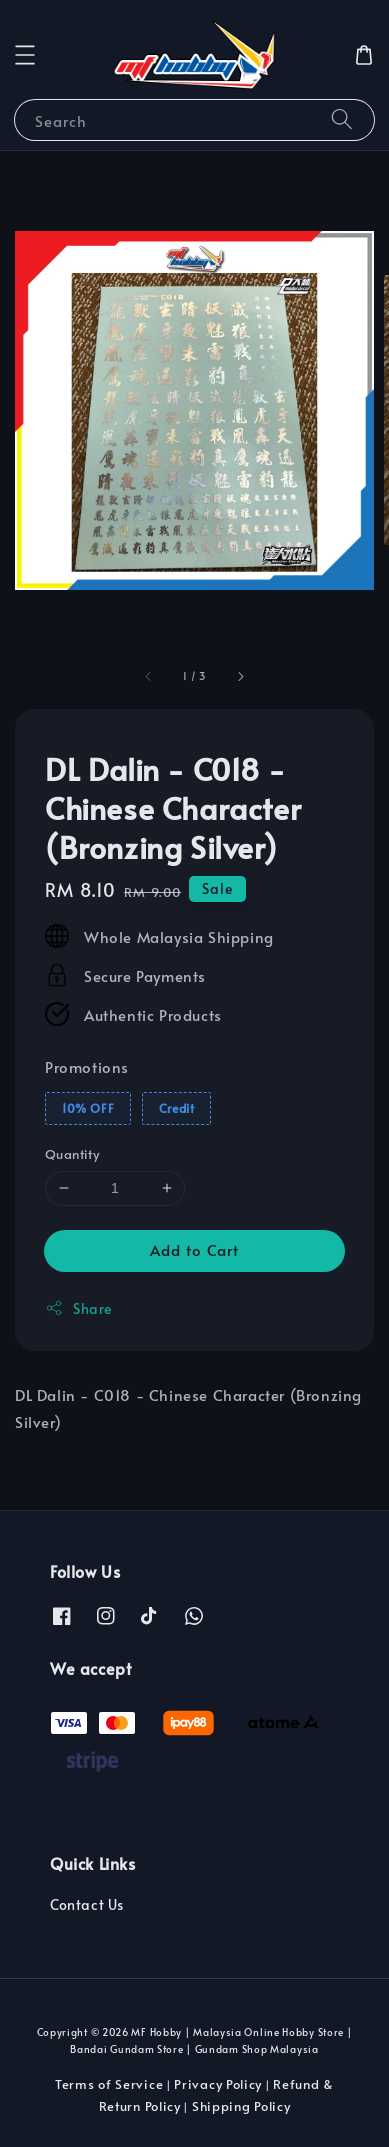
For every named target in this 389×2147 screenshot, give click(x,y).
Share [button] (78, 1308)
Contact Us (87, 1904)
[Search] (342, 119)
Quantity (72, 1154)
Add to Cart (194, 1249)
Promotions (87, 1066)
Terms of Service (109, 2084)
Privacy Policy (218, 2084)
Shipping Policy (241, 2106)
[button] (25, 55)
